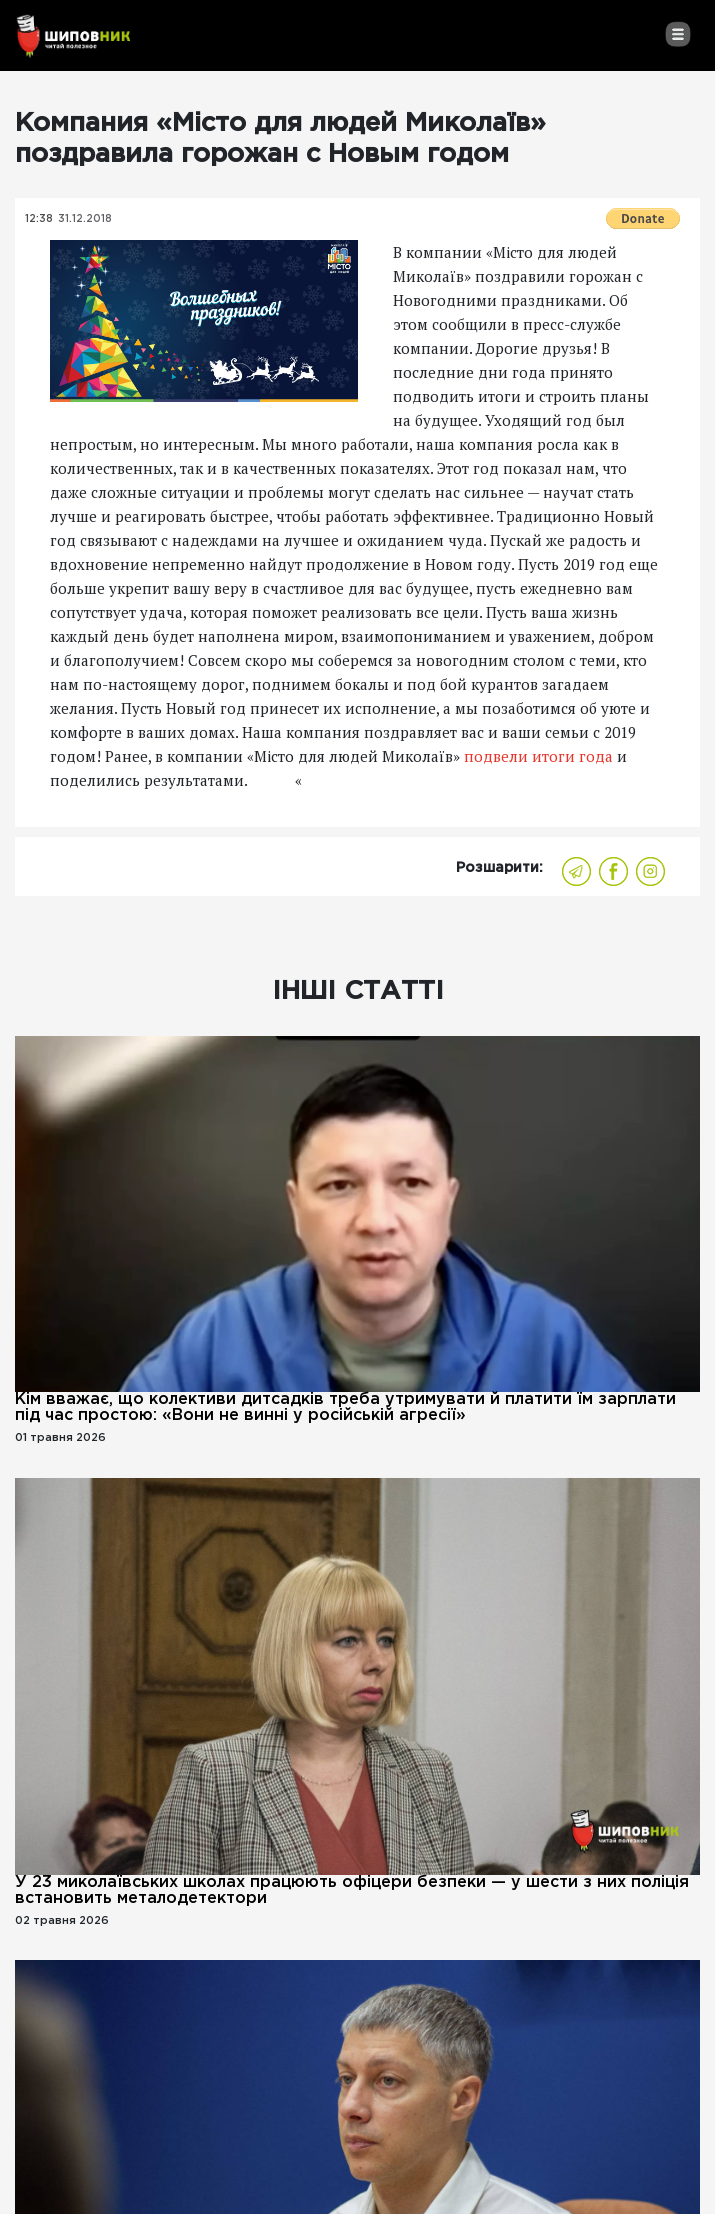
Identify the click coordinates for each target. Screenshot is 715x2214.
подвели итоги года (536, 756)
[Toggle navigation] (677, 34)
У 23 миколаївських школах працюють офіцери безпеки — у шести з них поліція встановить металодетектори (352, 1890)
